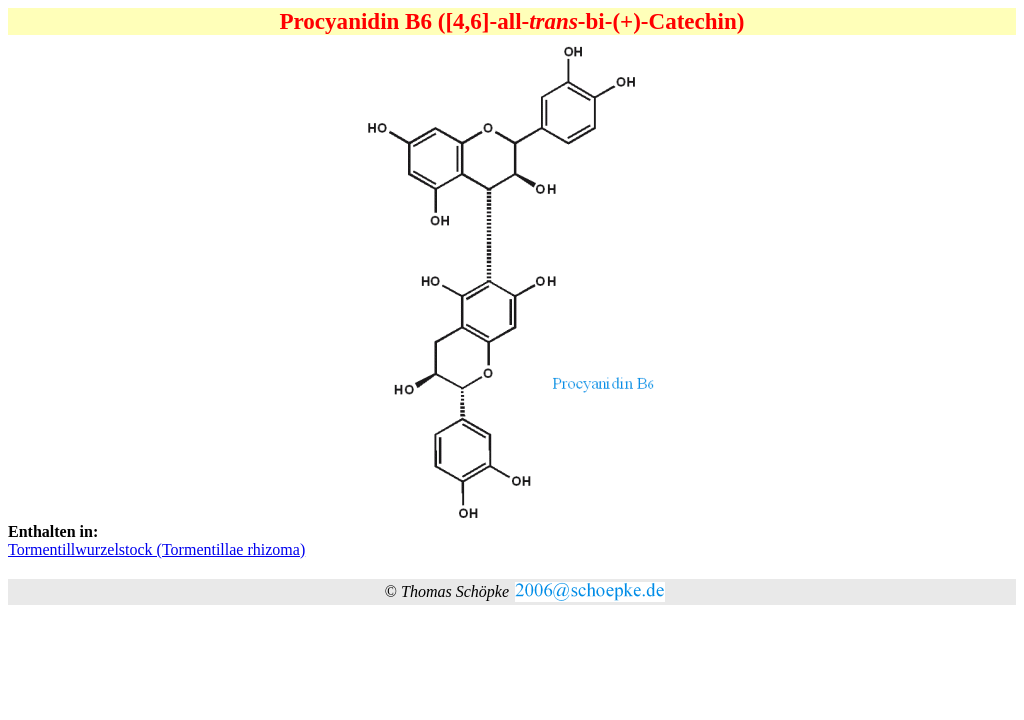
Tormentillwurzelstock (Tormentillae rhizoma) (156, 549)
